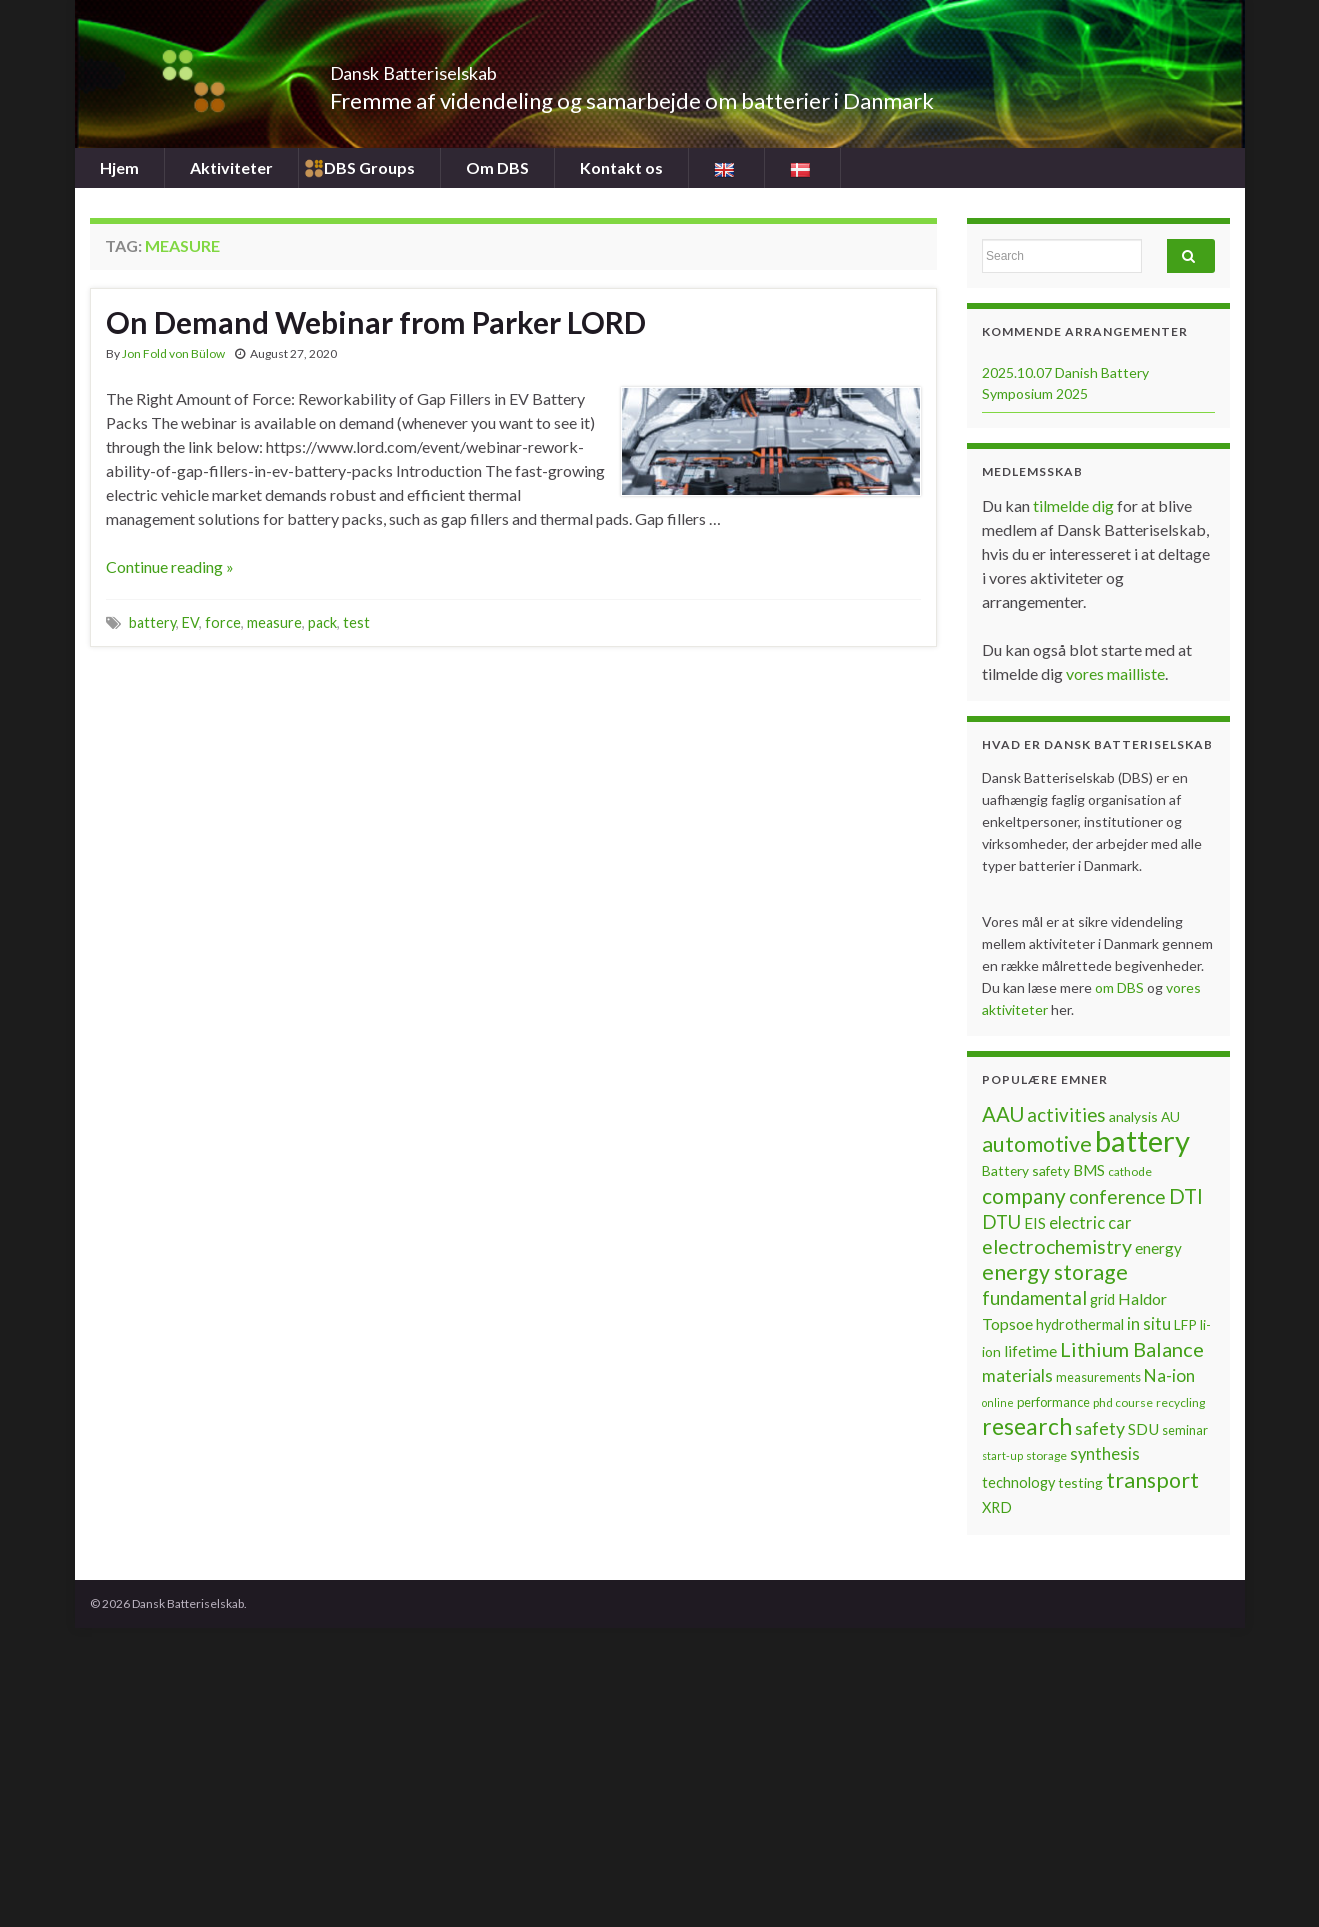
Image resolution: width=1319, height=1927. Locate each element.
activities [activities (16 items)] (1066, 1115)
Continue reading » (170, 566)
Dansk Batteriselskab (465, 67)
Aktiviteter (231, 167)
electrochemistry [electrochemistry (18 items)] (1057, 1246)
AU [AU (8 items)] (1170, 1116)
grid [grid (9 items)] (1102, 1299)
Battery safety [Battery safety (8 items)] (1026, 1170)
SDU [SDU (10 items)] (1143, 1429)
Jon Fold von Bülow (173, 353)
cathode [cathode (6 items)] (1130, 1171)
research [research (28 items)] (1027, 1426)
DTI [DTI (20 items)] (1186, 1196)
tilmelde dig (1075, 505)
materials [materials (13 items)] (1017, 1375)
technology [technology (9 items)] (1018, 1482)
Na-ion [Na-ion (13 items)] (1169, 1375)
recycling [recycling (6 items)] (1180, 1402)
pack (322, 622)
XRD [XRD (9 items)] (997, 1507)
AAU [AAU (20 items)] (1003, 1114)
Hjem (119, 167)
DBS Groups (369, 167)
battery (152, 622)
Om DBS (497, 167)
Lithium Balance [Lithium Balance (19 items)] (1132, 1349)
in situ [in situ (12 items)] (1149, 1324)
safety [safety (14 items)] (1100, 1428)
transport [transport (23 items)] (1152, 1480)
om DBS (1121, 987)
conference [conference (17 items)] (1117, 1196)
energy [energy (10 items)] (1158, 1248)
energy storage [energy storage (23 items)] (1055, 1272)
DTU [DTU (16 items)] (1001, 1222)
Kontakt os (621, 167)
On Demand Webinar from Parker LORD (376, 322)
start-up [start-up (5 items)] (1002, 1455)
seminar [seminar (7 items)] (1185, 1430)
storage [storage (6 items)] (1046, 1455)
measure (274, 622)
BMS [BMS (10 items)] (1089, 1170)
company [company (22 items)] (1024, 1195)
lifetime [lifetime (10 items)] (1030, 1351)
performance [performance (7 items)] (1053, 1402)
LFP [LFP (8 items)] (1185, 1324)
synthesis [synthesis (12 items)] (1105, 1454)
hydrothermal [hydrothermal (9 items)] (1080, 1324)
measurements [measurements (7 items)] (1098, 1377)
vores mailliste (1115, 673)
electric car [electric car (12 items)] (1090, 1223)
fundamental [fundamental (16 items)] (1034, 1298)
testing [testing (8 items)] (1080, 1482)
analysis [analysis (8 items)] (1133, 1116)
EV (190, 622)
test (356, 622)
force (223, 622)
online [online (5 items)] (998, 1402)
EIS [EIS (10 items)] (1035, 1223)
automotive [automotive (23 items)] (1037, 1144)
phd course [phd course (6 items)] (1123, 1402)
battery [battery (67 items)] (1142, 1140)
